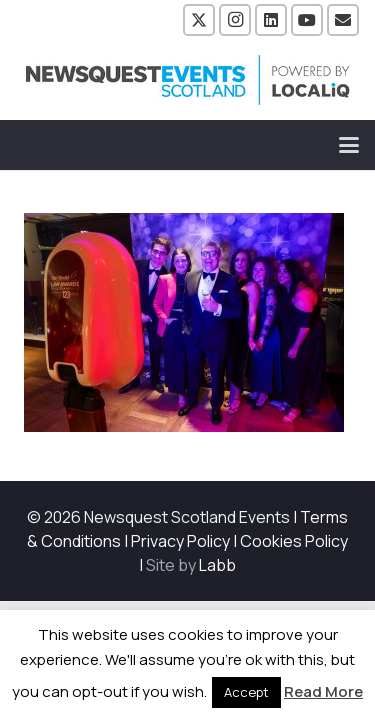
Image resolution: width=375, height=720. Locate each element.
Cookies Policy (294, 541)
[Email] (343, 20)
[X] (199, 20)
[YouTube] (307, 20)
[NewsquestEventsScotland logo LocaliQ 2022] (188, 80)
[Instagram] (235, 20)
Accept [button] (246, 692)
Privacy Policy (180, 541)
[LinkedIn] (271, 20)
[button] (349, 145)
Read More (323, 691)
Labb (217, 565)
